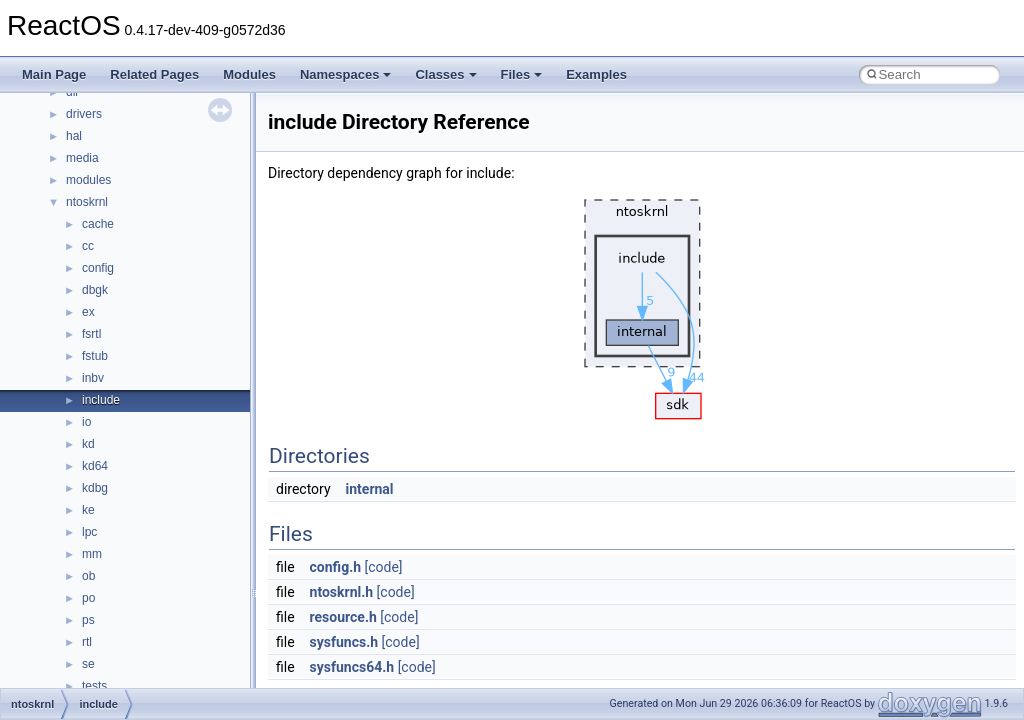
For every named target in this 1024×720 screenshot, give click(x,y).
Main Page (54, 74)
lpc (89, 532)
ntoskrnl (87, 202)
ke (88, 510)
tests (94, 686)
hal (74, 136)
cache (98, 224)
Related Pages (154, 74)
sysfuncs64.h (352, 667)
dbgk (95, 290)
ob (88, 576)
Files (522, 74)
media (82, 158)
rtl (87, 642)
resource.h (343, 617)
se (88, 664)
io (86, 422)
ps (88, 620)
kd (88, 444)
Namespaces (346, 74)
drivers (84, 114)
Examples (596, 74)
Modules (249, 74)
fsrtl (91, 334)
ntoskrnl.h (342, 592)
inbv (93, 378)
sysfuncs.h (344, 642)
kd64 (95, 466)
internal (370, 489)
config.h (335, 567)
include (101, 400)
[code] (384, 567)
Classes (445, 74)
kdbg (95, 488)
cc (88, 246)
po (88, 598)
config (98, 268)
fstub (95, 356)
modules (88, 180)
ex (88, 312)
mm (92, 554)
